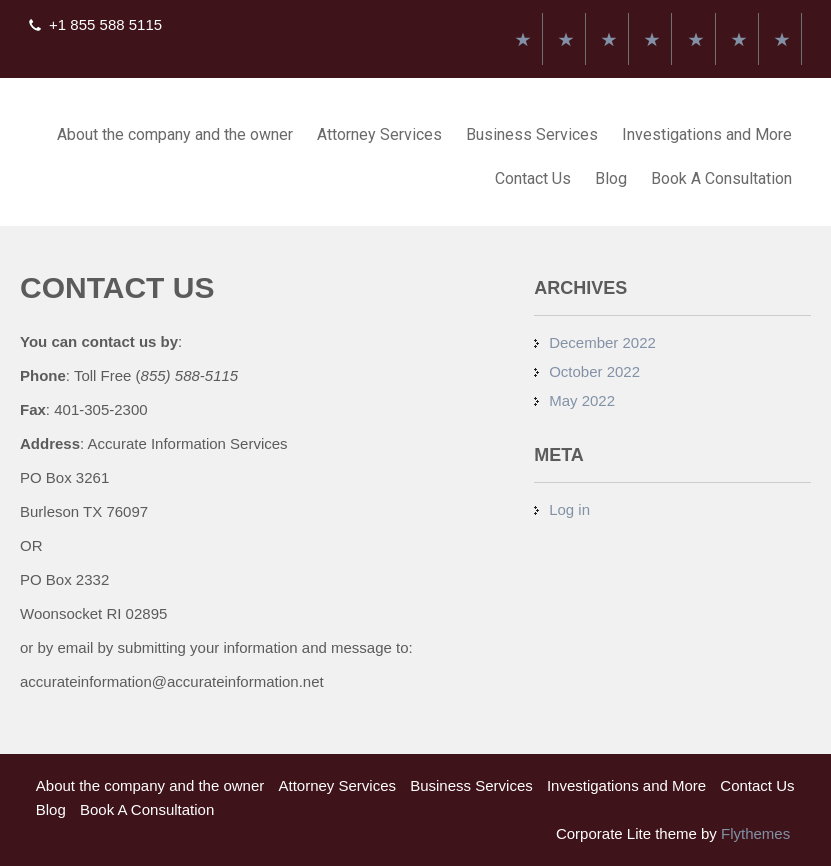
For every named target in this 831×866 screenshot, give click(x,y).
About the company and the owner (175, 134)
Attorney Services (379, 134)
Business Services (532, 134)
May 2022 (582, 400)
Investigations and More (707, 134)
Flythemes (753, 833)
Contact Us (533, 178)
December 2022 (602, 342)
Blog (611, 178)
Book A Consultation (721, 178)
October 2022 (594, 371)
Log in (569, 509)
